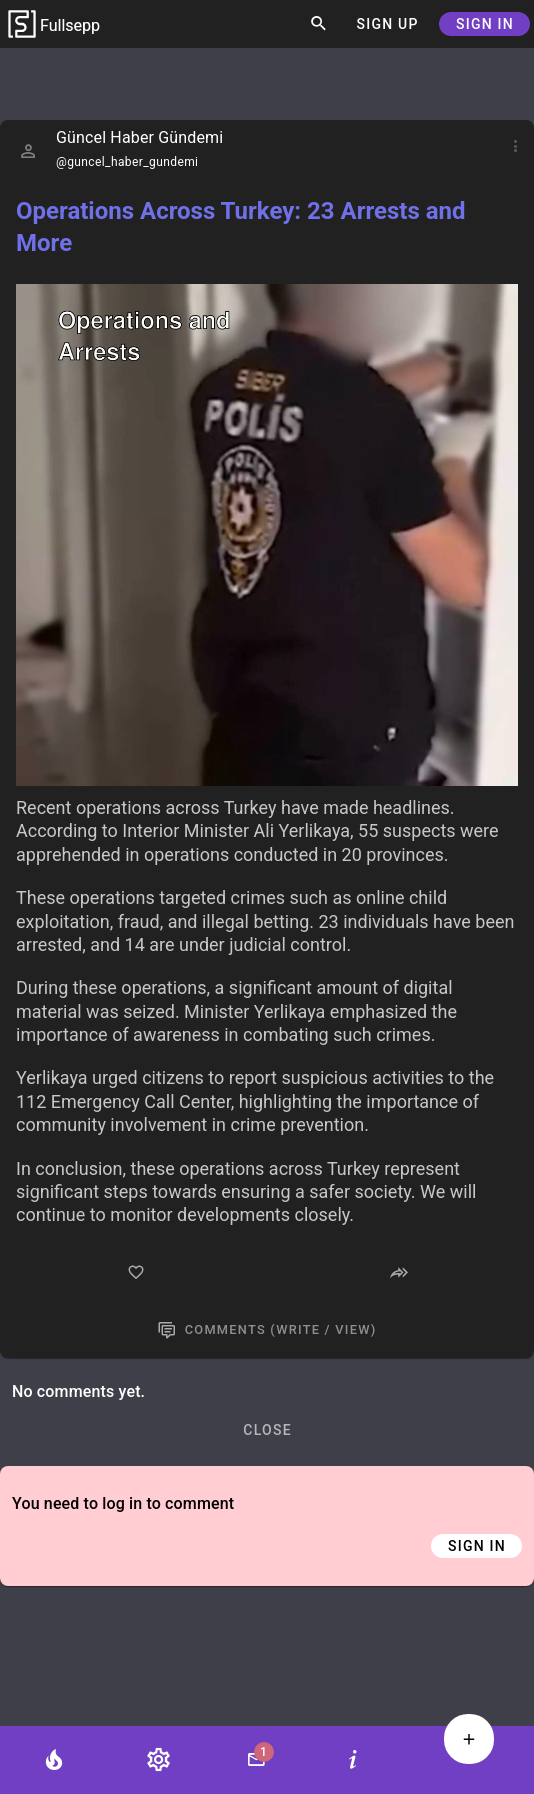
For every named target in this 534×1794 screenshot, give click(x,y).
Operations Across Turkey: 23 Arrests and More (241, 227)
